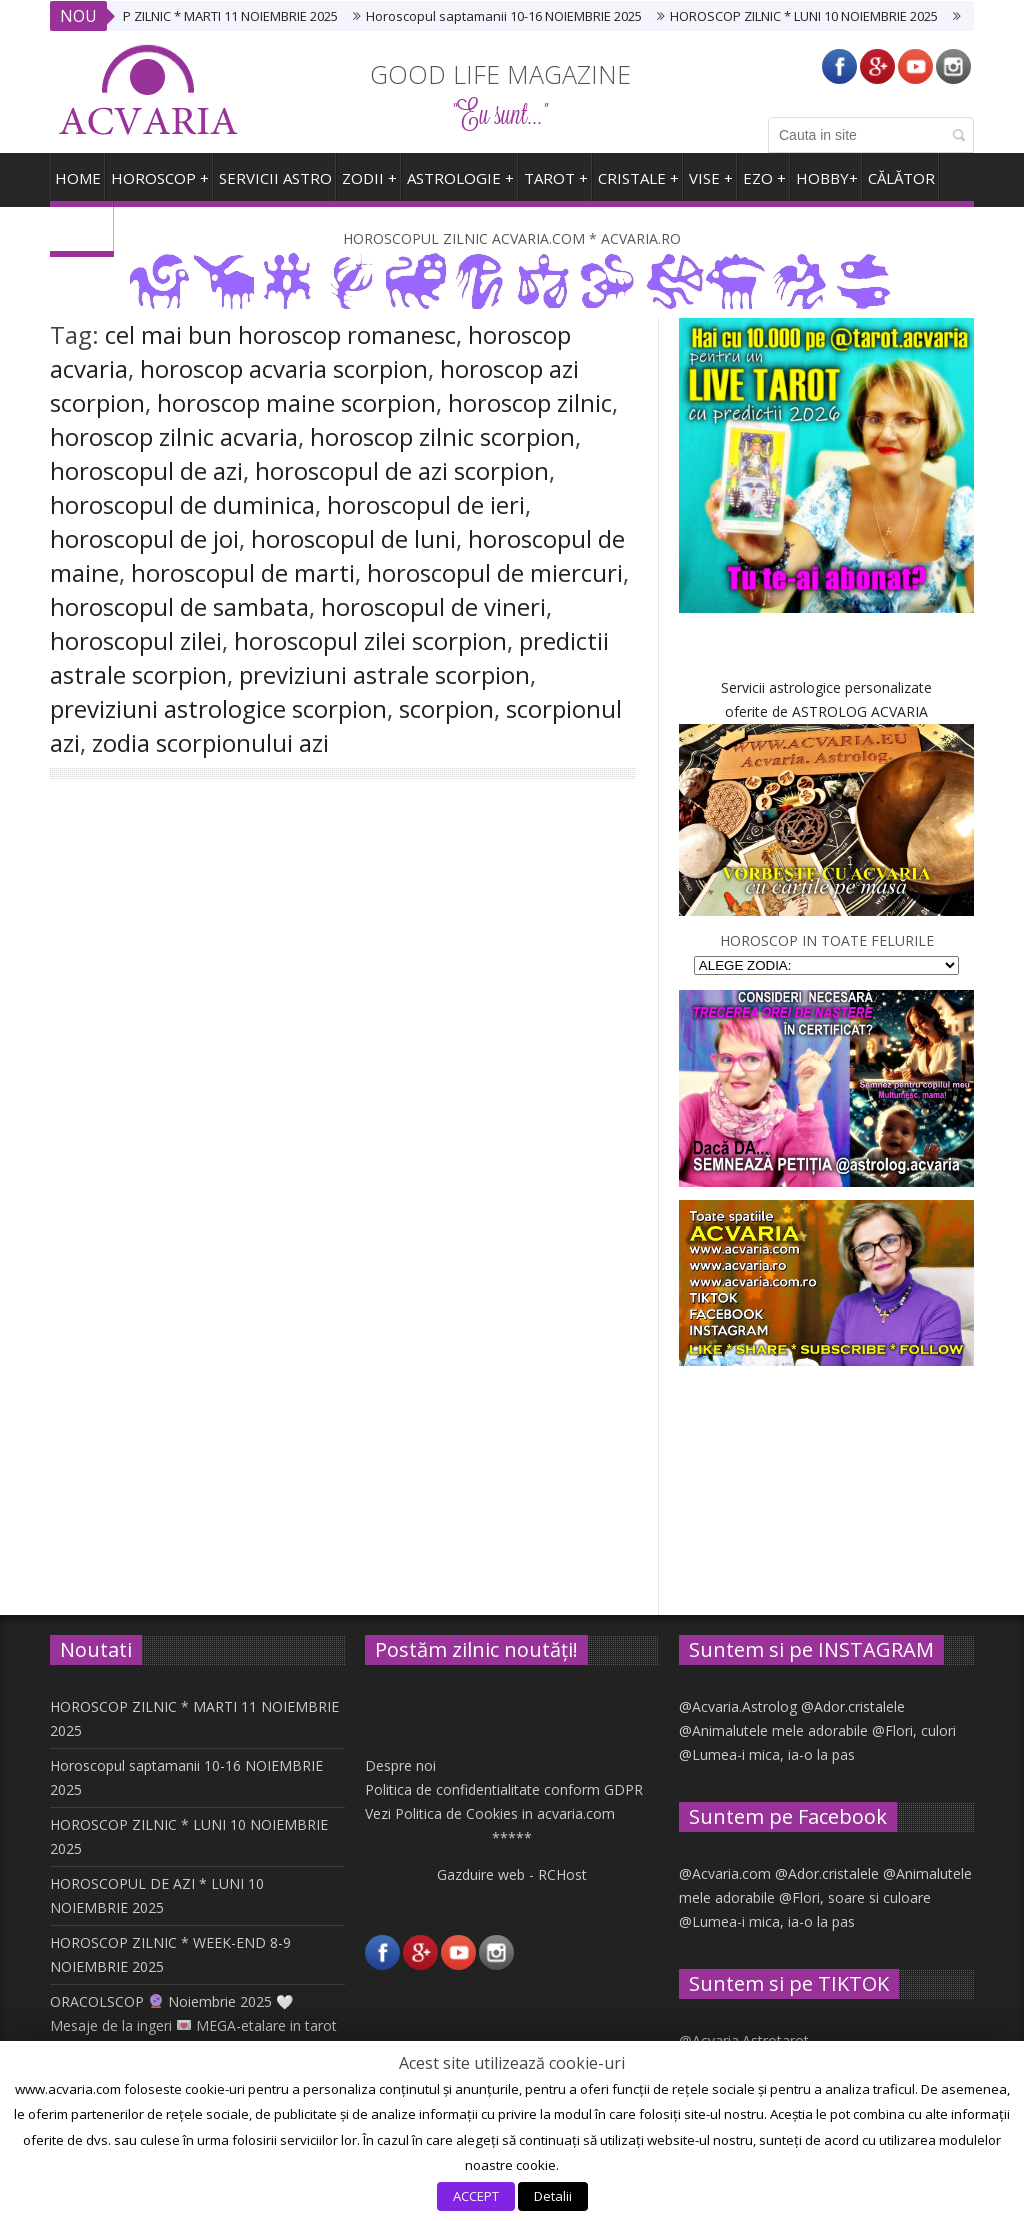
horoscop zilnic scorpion (442, 436)
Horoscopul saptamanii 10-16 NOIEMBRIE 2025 (516, 16)
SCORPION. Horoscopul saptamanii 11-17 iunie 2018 (494, 1401)
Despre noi (400, 1765)
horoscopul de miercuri (495, 572)
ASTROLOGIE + (460, 185)
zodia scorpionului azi (210, 742)
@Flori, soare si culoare (855, 1897)
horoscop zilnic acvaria (174, 436)
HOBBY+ (827, 185)
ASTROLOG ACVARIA (860, 711)
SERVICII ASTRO (275, 185)
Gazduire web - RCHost (512, 1874)
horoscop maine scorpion (296, 402)
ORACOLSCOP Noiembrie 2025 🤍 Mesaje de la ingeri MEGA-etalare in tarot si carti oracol (193, 2025)
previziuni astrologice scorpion (218, 708)
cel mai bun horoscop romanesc (280, 334)
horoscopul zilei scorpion (370, 640)
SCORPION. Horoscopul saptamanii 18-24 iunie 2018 (192, 1401)
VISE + (711, 185)
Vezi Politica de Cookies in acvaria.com (490, 1813)
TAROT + (556, 185)
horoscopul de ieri (426, 504)
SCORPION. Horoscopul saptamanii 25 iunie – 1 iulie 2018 (493, 995)
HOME (78, 185)
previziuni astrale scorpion (384, 674)
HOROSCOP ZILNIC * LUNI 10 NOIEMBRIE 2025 (816, 16)
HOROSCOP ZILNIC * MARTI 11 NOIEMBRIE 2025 (211, 16)
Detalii (553, 2196)
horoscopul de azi (146, 470)
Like (187, 1409)
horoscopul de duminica (182, 504)
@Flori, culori (914, 1730)
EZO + (764, 185)
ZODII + (369, 185)
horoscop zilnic (530, 402)
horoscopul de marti (243, 572)
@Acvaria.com (725, 1873)
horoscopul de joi (144, 538)
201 (187, 979)
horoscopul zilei (136, 640)
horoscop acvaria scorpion (284, 368)
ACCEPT (476, 2196)
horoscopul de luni (353, 538)
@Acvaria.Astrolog (738, 1706)
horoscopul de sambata (179, 606)
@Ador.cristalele (853, 1706)
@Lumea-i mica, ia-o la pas (767, 1754)
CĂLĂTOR (901, 185)
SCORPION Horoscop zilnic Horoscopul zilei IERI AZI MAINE (189, 967)
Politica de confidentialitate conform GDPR (504, 1789)
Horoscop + (160, 185)
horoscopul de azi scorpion (402, 470)
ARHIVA (82, 235)
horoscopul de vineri (433, 606)
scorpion (446, 708)
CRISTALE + (638, 185)
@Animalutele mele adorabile (773, 1730)
